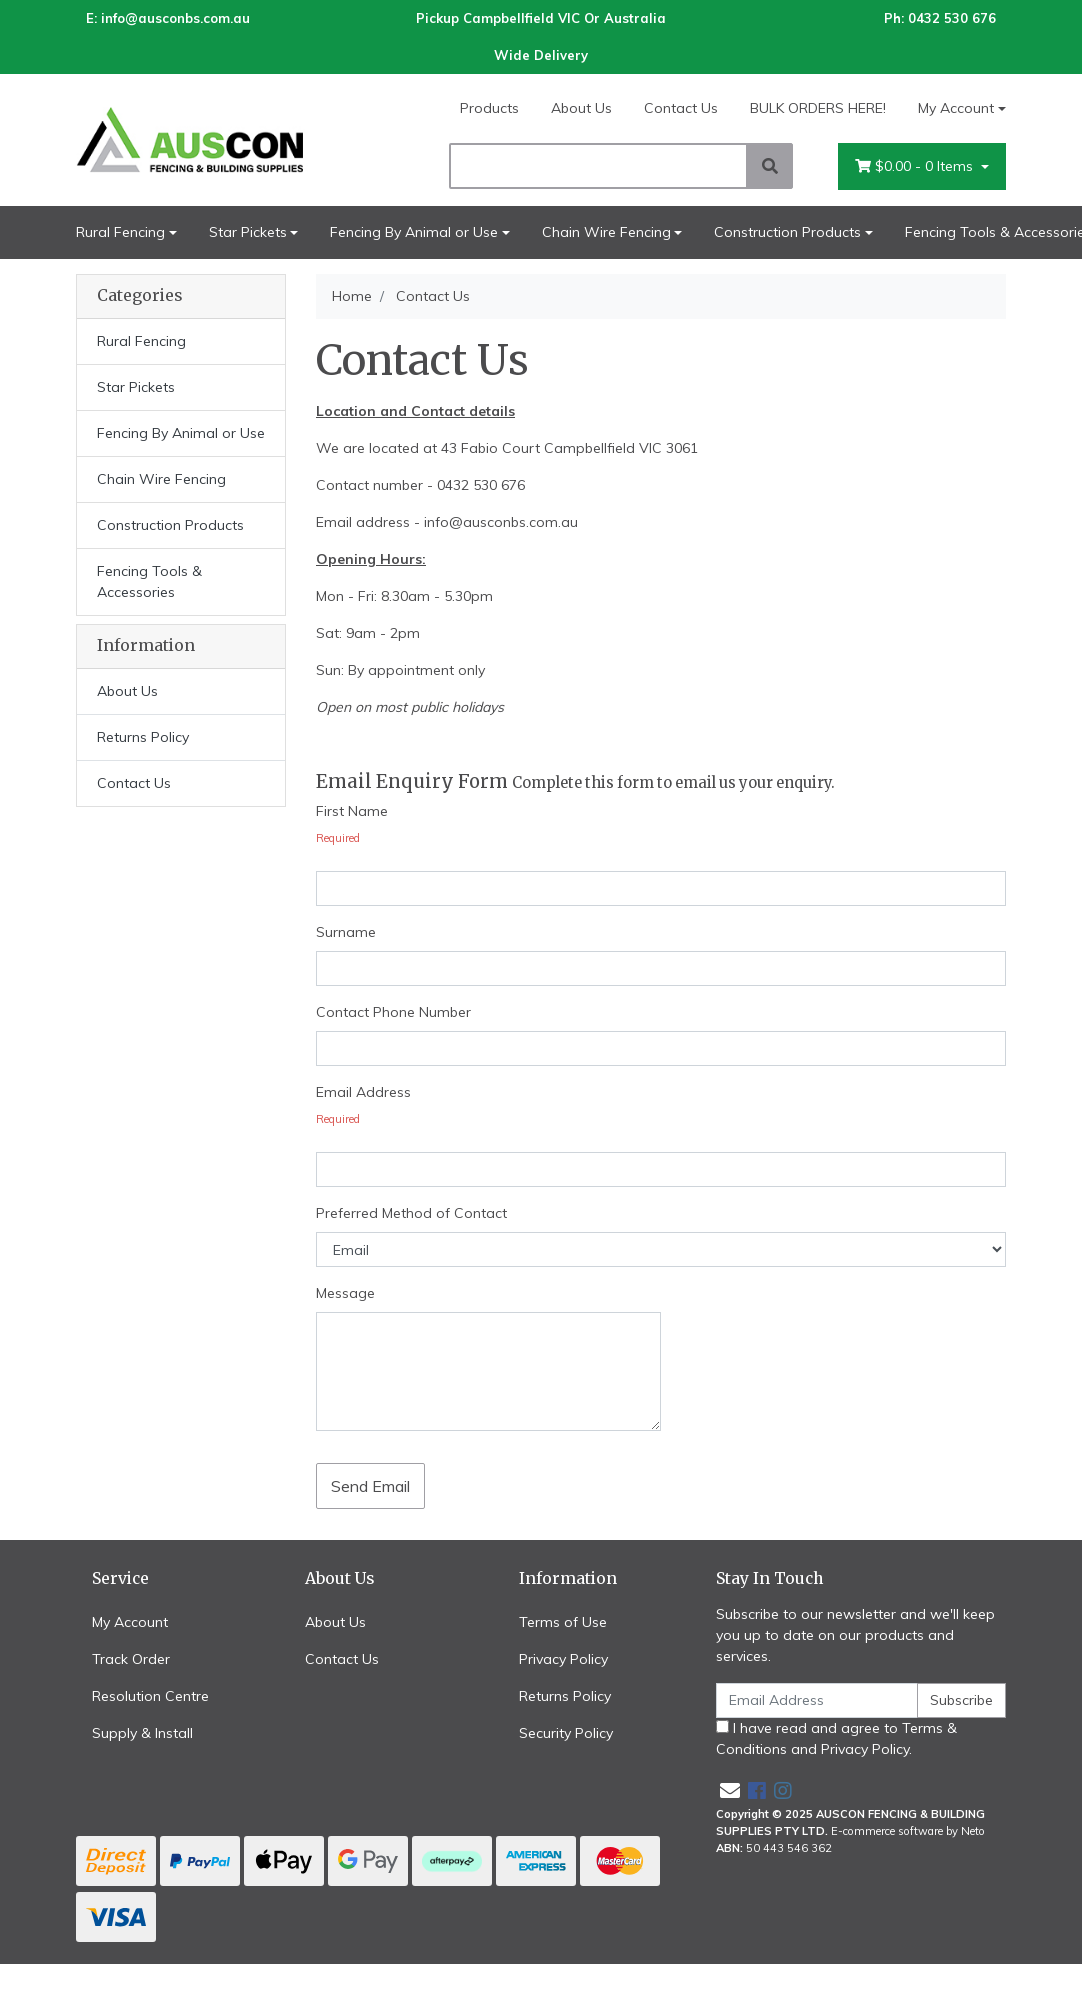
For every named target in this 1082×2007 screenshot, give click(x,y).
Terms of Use (563, 1622)
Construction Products (787, 232)
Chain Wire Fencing (606, 232)
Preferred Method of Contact (411, 1213)
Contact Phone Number (393, 1012)
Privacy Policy (563, 1659)
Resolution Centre (150, 1696)
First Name (352, 811)
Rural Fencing (120, 232)
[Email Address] (817, 1700)
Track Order (131, 1659)
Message (345, 1293)
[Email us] (730, 1790)
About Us (581, 108)
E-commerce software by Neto (908, 1831)
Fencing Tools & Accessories (149, 581)
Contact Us (681, 108)
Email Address (363, 1092)
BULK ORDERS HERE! (818, 108)
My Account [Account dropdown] (956, 108)
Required (338, 838)
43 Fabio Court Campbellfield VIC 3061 (569, 448)
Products (489, 108)
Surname (346, 932)
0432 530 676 (952, 18)
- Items (916, 166)
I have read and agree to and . (836, 1738)
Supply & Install (142, 1733)
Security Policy (566, 1733)
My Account (130, 1622)
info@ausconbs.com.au (175, 18)
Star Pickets (248, 232)
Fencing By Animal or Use (414, 232)
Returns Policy (143, 737)
